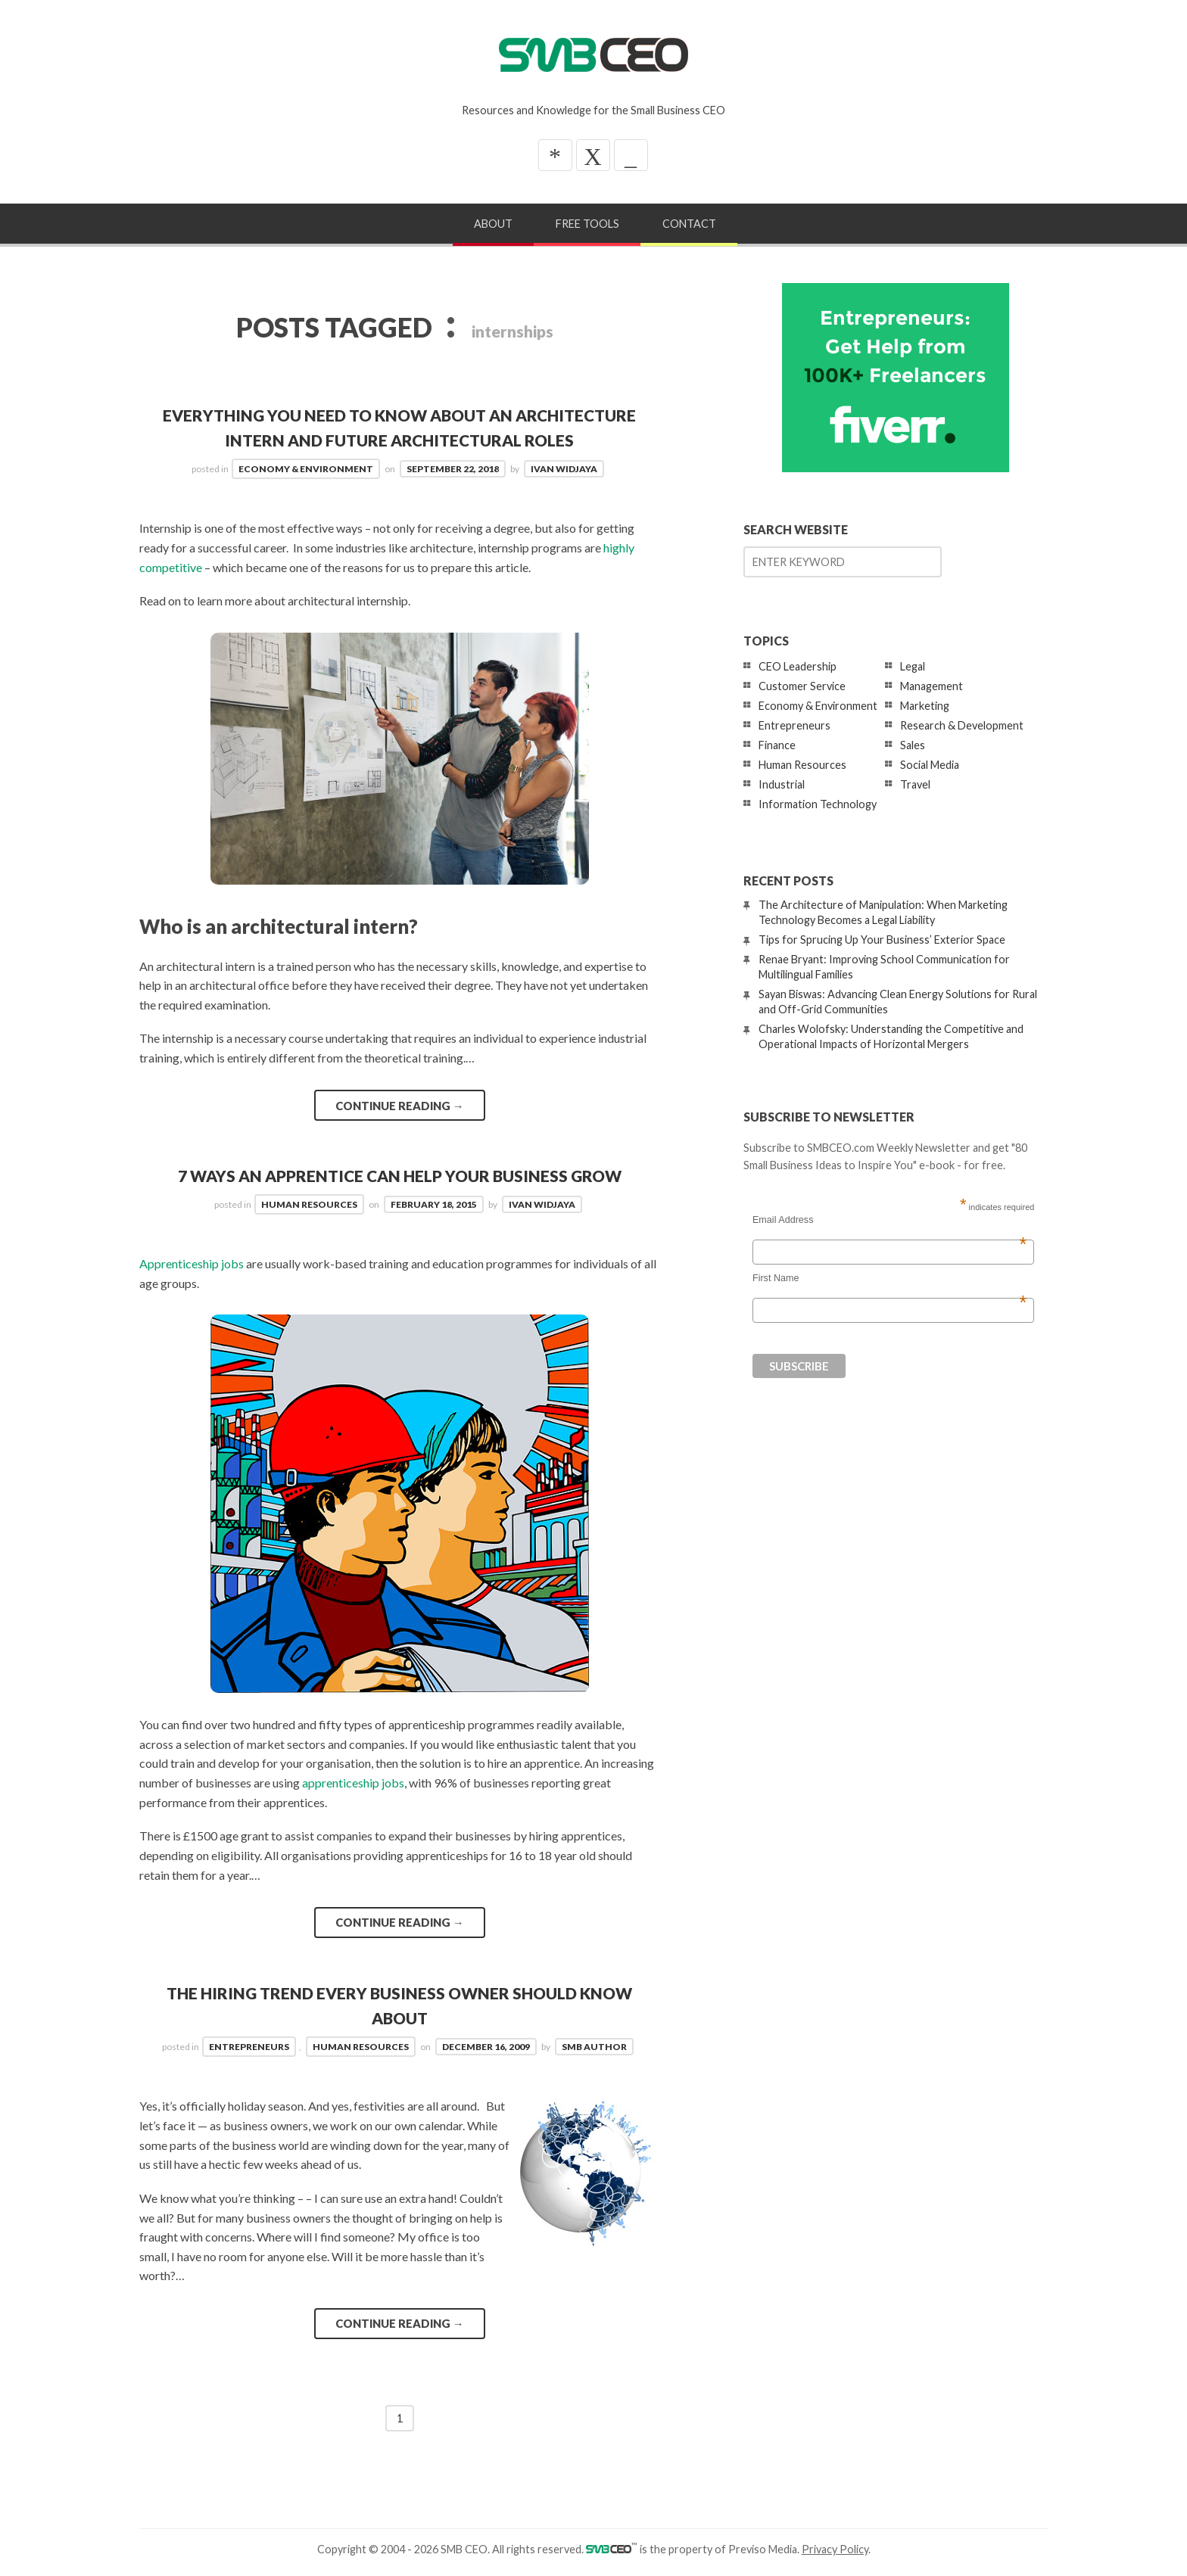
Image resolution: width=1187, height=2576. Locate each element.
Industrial (782, 784)
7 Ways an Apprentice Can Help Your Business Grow (399, 1175)
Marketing (924, 705)
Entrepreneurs (249, 2046)
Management (931, 686)
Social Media (929, 764)
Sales (912, 745)
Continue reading (399, 1105)
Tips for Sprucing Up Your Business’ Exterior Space (882, 939)
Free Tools (587, 223)
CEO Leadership (798, 666)
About (493, 223)
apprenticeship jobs (353, 1782)
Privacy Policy (835, 2549)
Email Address (889, 1220)
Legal (912, 666)
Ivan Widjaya (564, 468)
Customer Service (802, 686)
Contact (689, 223)
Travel (915, 784)
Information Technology (818, 804)
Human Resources (309, 1204)
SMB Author (594, 2046)
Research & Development (961, 725)
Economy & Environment (305, 468)
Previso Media (762, 2549)
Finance (777, 745)
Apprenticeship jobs (191, 1263)
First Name (889, 1278)
